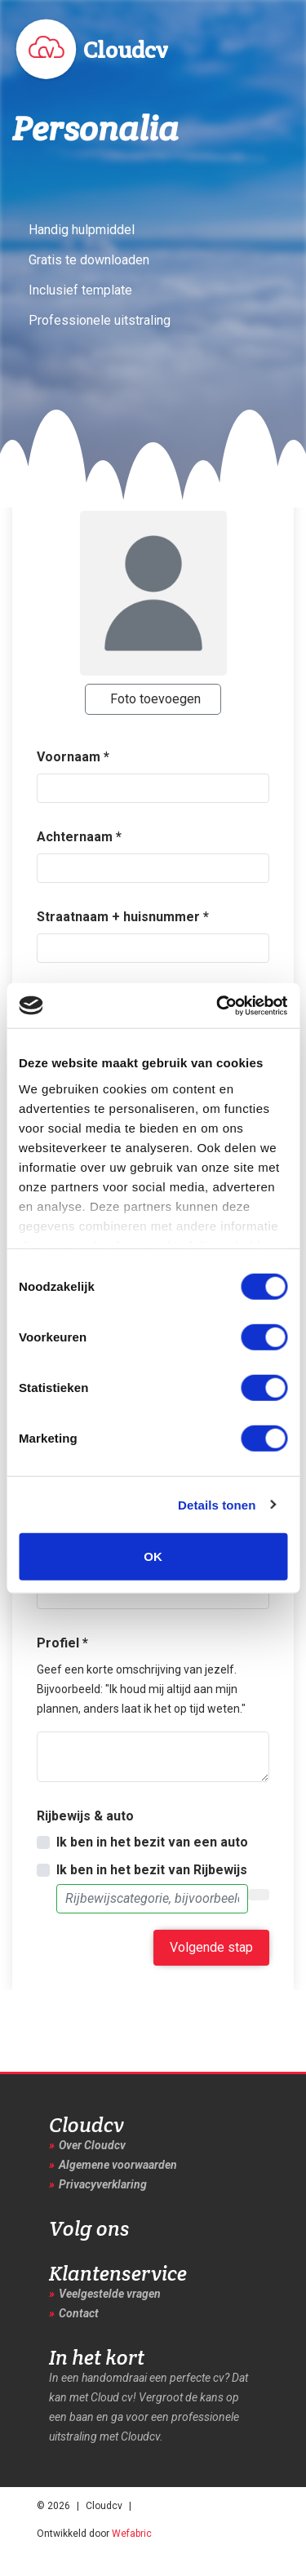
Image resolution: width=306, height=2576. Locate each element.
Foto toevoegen (155, 699)
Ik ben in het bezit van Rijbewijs (151, 1870)
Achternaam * (79, 837)
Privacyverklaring (103, 2184)
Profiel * (62, 1643)
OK (153, 1556)
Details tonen (216, 1504)
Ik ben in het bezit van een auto (152, 1842)
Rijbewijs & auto (85, 1816)
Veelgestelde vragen (110, 2293)
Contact (79, 2313)
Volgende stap (211, 1947)
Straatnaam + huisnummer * (123, 916)
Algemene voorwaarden (118, 2164)
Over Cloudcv (92, 2145)
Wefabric (132, 2533)
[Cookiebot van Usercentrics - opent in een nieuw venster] (218, 1005)
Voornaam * (73, 757)
